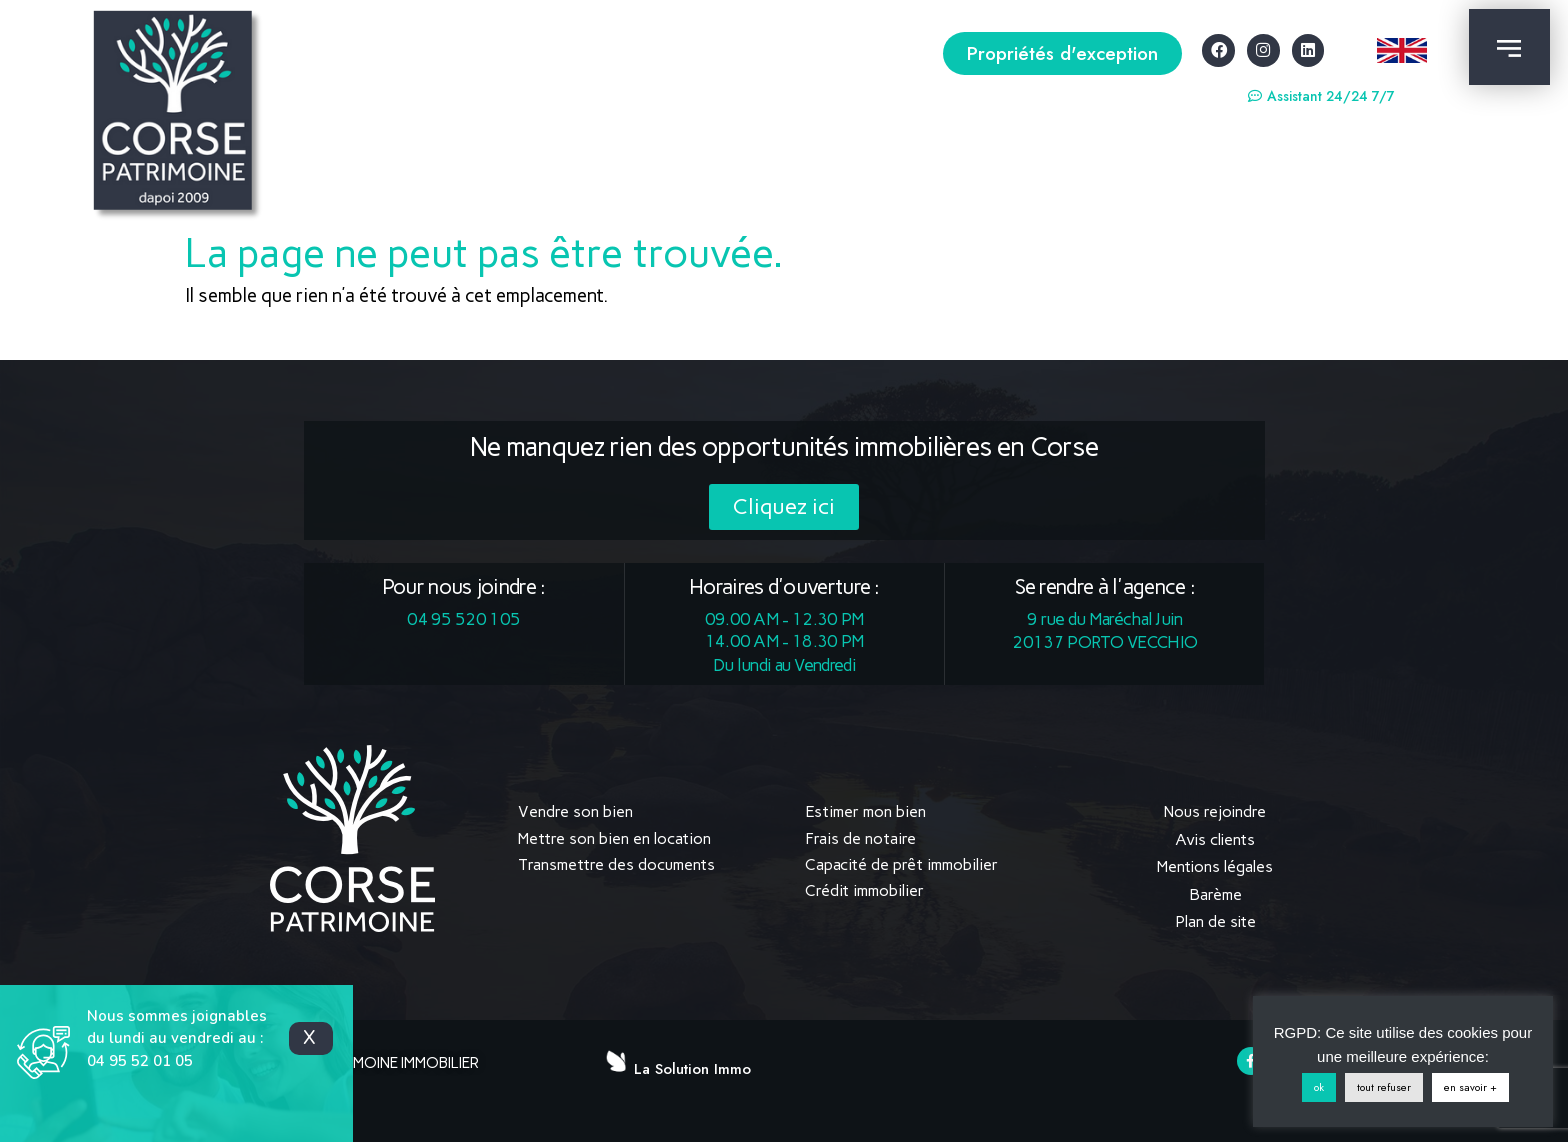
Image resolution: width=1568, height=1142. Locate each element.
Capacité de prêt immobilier (901, 864)
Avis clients (1215, 838)
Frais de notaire (860, 838)
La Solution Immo (692, 1063)
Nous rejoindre (1215, 811)
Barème (1215, 890)
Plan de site (1215, 916)
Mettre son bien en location (614, 838)
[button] (1062, 53)
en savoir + (1470, 1087)
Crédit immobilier (864, 890)
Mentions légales (1215, 864)
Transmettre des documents (616, 864)
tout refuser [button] (1384, 1087)
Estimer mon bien (865, 811)
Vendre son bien (575, 811)
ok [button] (1319, 1087)
